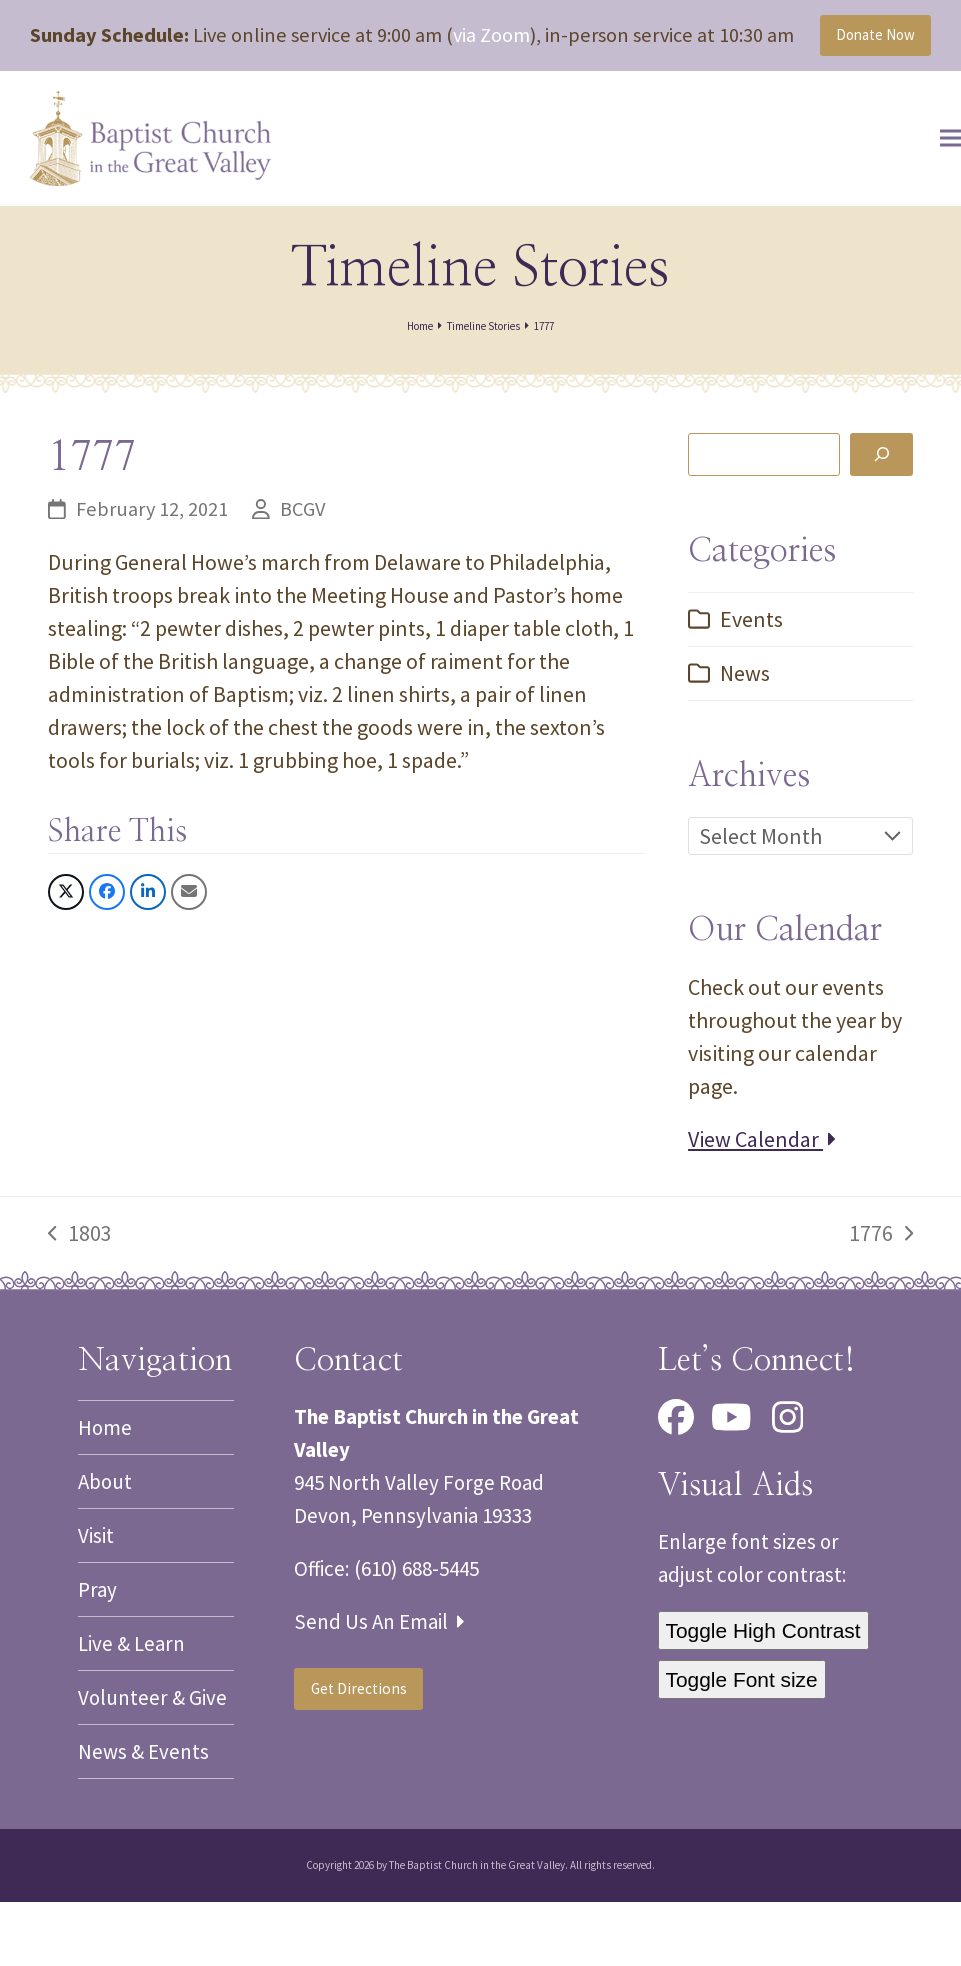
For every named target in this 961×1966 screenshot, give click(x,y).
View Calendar (762, 1203)
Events (751, 683)
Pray (97, 1653)
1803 (80, 1298)
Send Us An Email (379, 1685)
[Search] (881, 517)
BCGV (302, 573)
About (105, 1545)
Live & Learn (131, 1707)
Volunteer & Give (152, 1761)
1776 (881, 1298)
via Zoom (491, 42)
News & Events (143, 1815)
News (745, 737)
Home (105, 1491)
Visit (96, 1599)
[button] (920, 194)
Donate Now (855, 59)
